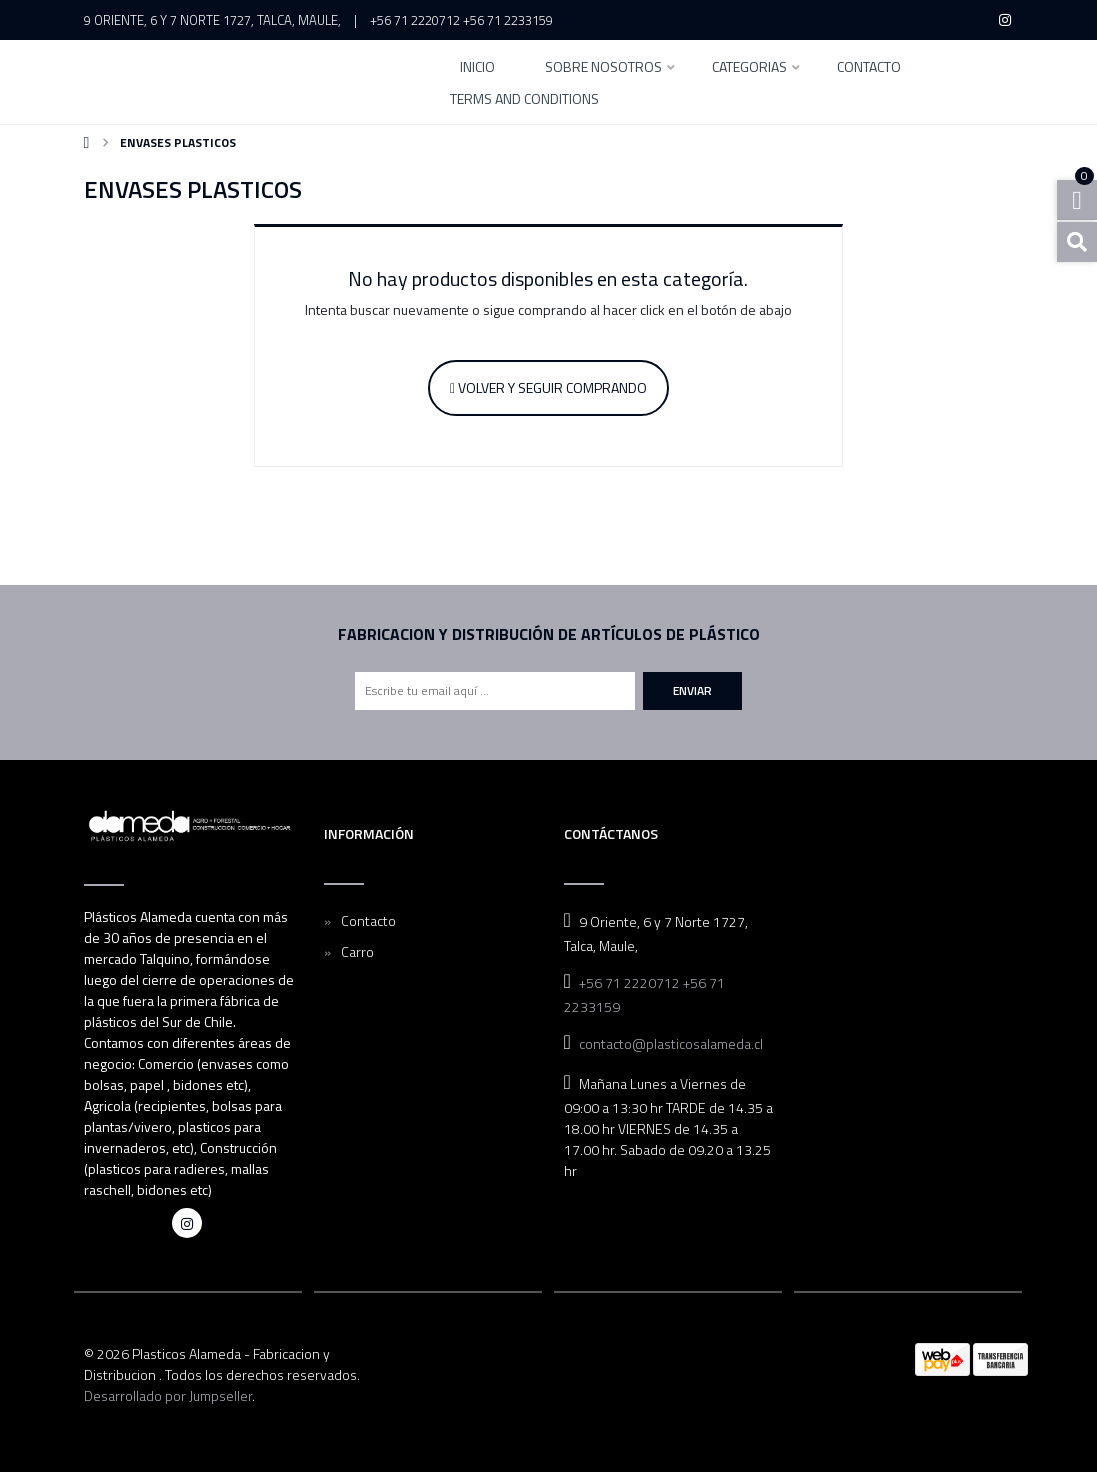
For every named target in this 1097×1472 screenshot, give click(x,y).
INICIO (477, 68)
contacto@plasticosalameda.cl (671, 1043)
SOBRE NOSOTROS (603, 68)
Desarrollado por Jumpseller (168, 1395)
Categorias (749, 68)
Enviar (692, 690)
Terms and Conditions (524, 100)
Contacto (869, 68)
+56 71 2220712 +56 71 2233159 (461, 20)
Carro (357, 951)
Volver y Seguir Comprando (548, 387)
